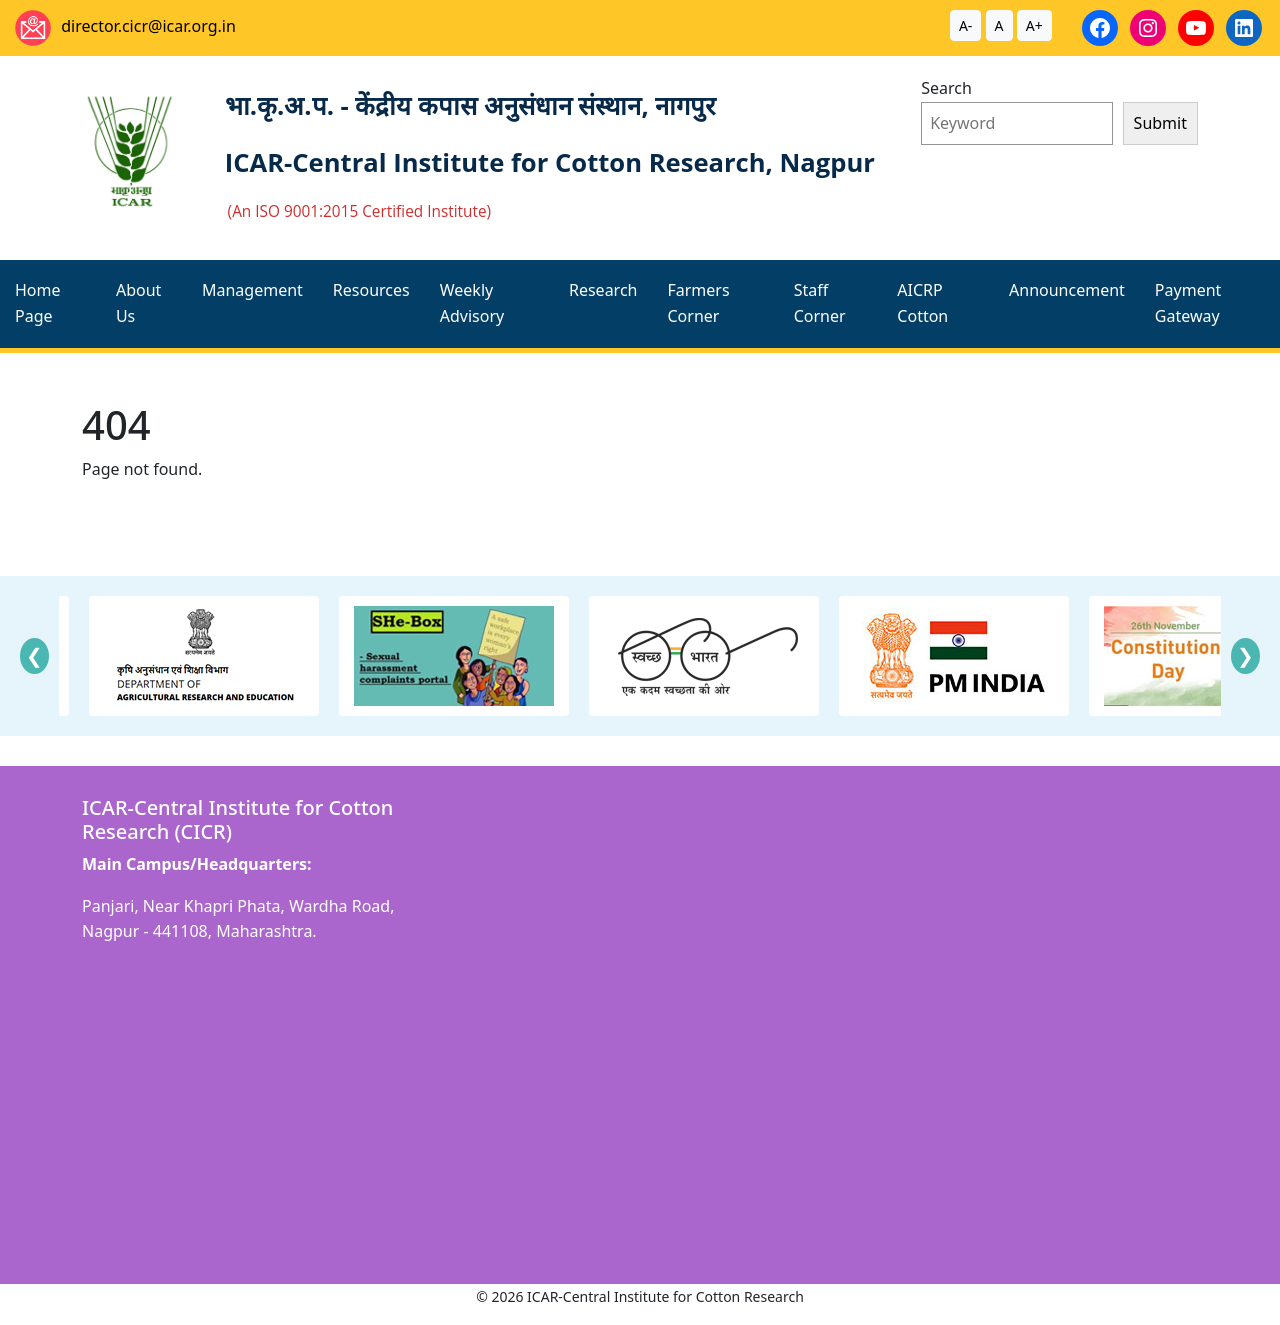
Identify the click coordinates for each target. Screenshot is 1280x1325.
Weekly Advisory (472, 303)
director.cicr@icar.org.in (148, 26)
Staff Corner (820, 303)
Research (603, 290)
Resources (371, 290)
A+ (1034, 25)
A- (965, 25)
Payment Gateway (1188, 303)
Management (252, 290)
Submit (1160, 123)
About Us (138, 303)
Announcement (1067, 290)
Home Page (38, 303)
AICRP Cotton (922, 303)
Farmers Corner (698, 303)
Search (946, 88)
